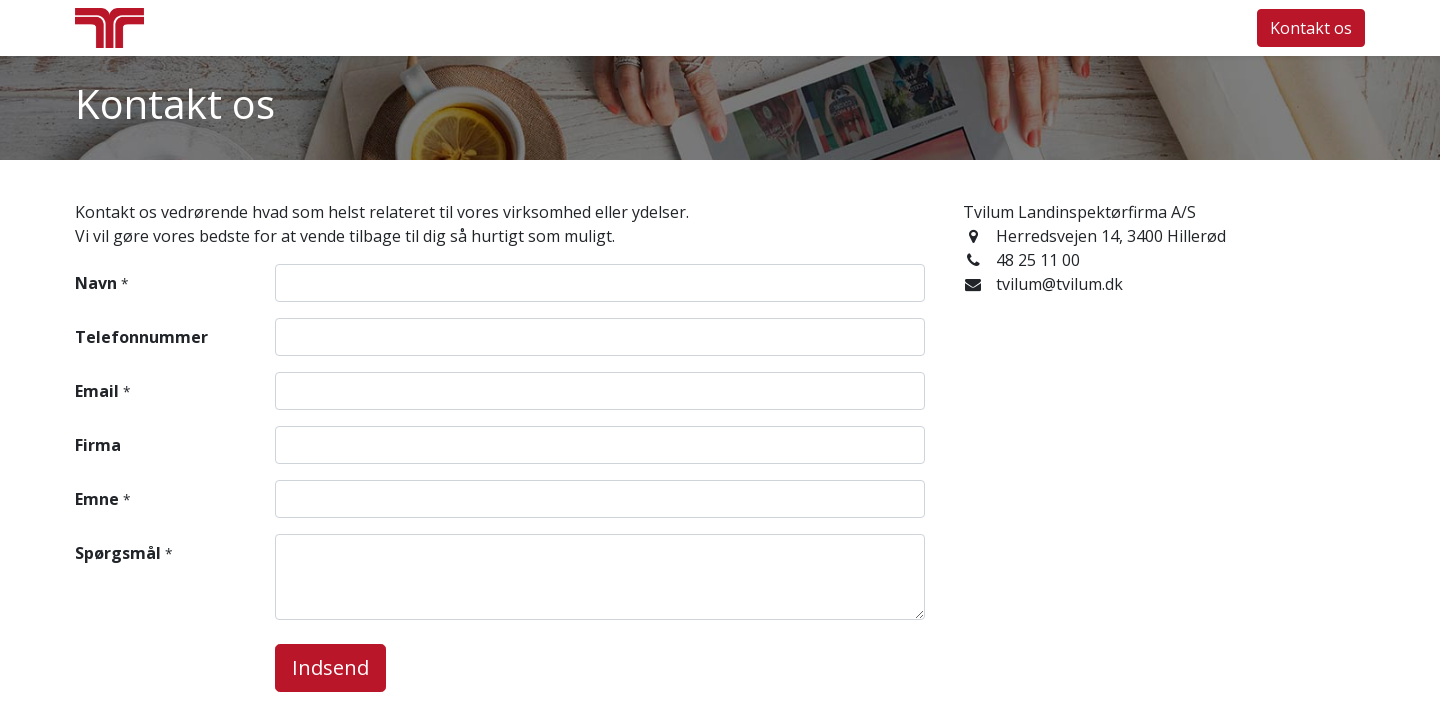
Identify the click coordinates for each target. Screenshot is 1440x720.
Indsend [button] (330, 667)
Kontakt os (1311, 28)
